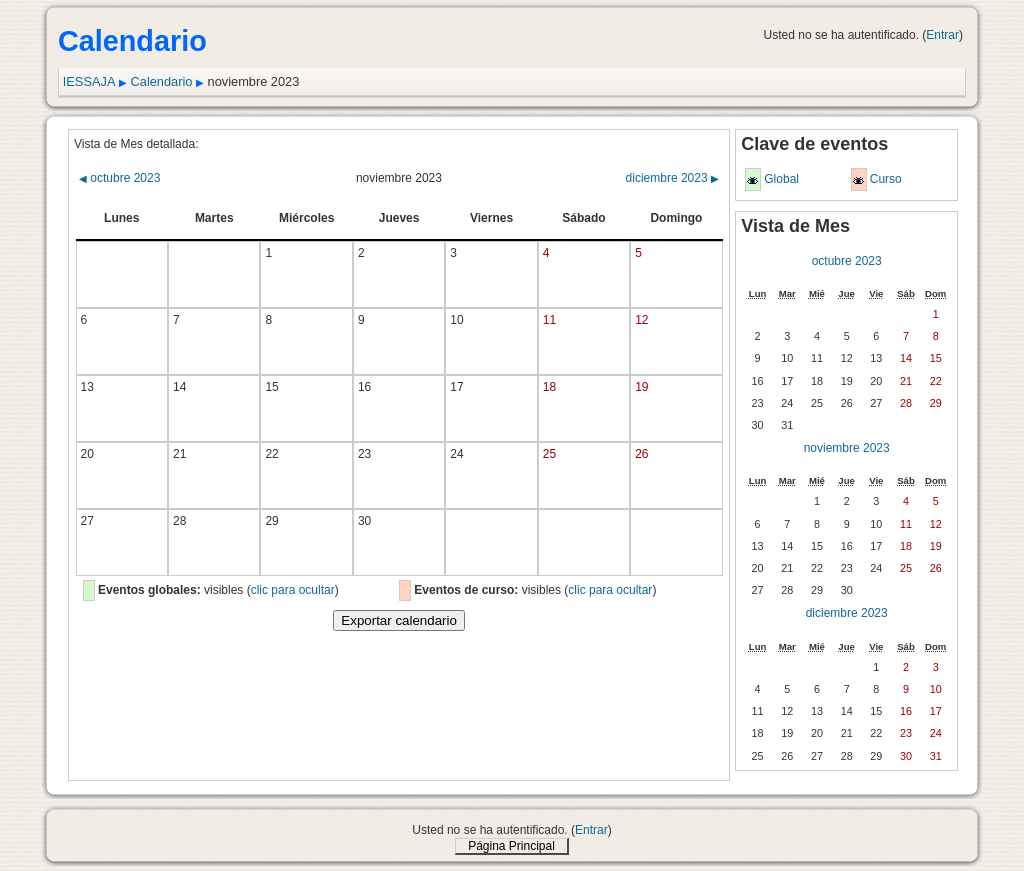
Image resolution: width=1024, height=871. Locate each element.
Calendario (162, 81)
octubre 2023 (119, 178)
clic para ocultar (293, 590)
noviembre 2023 (847, 448)
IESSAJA (89, 81)
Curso (886, 179)
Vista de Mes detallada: (136, 144)
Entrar (942, 35)
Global (781, 179)
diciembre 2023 (672, 178)
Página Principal (511, 846)
